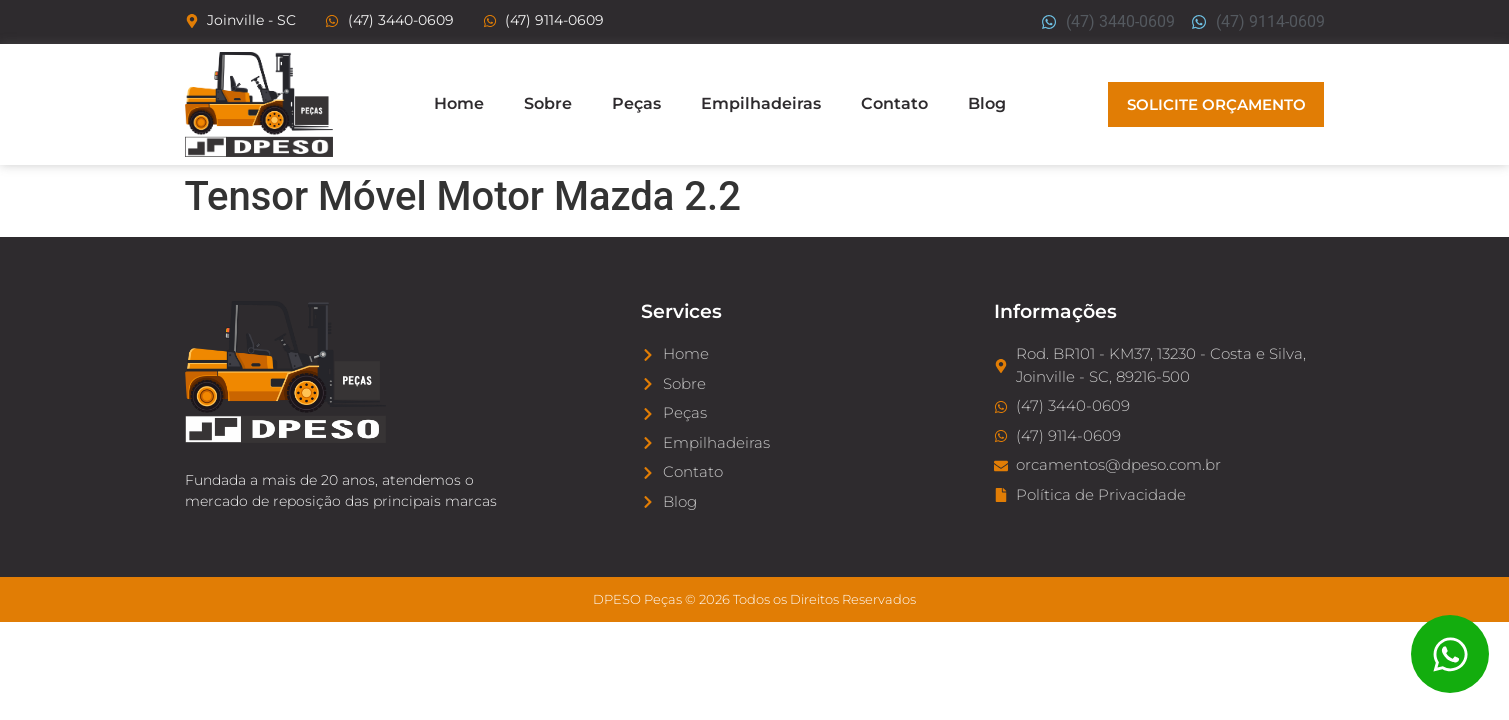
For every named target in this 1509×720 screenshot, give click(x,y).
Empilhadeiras (761, 103)
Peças (636, 103)
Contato (894, 103)
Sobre (548, 103)
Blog (987, 103)
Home (459, 103)
